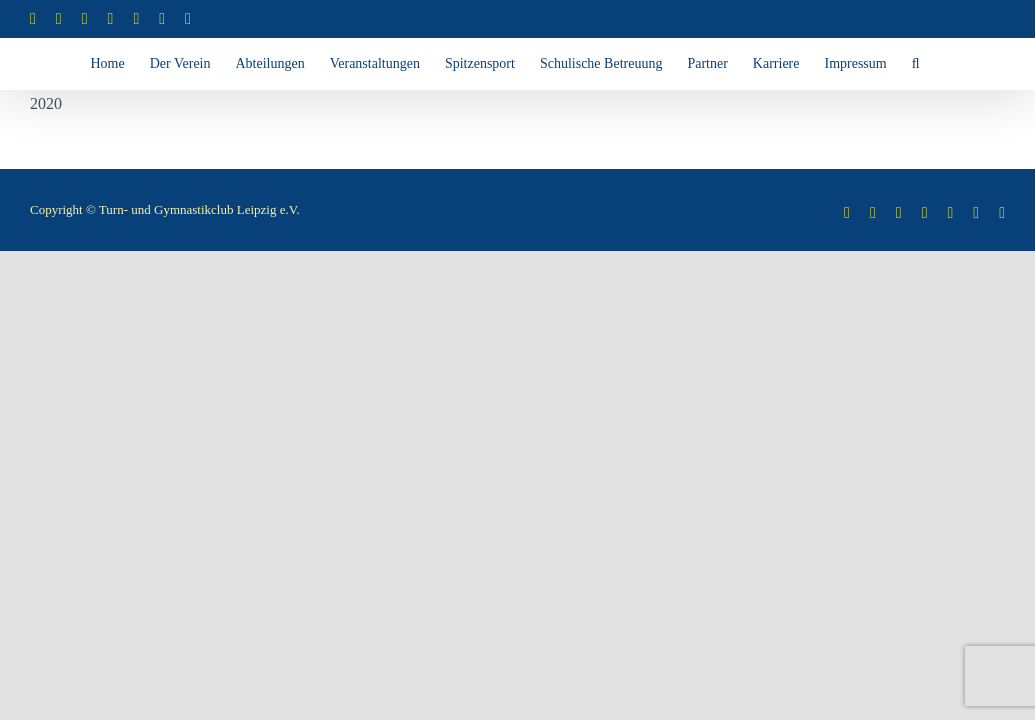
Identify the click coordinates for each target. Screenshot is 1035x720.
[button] (573, 114)
